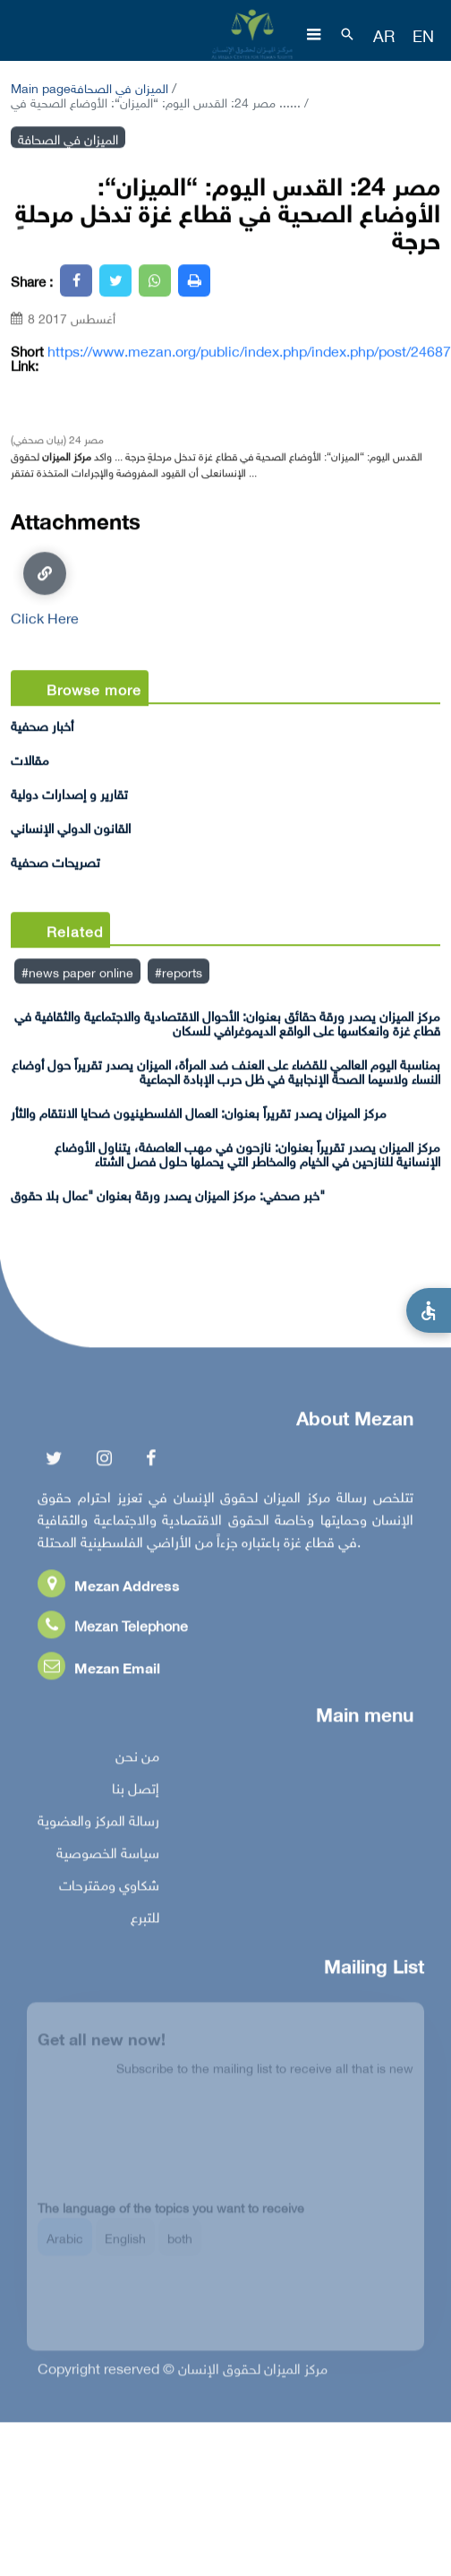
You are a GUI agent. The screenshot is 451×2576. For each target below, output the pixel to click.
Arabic (65, 2245)
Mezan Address (109, 1587)
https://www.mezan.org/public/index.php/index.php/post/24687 (249, 350)
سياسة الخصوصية (107, 1855)
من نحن (137, 1758)
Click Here (45, 588)
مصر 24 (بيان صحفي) (57, 438)
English (125, 2245)
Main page (41, 86)
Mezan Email (99, 1670)
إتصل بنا (135, 1790)
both (179, 2245)
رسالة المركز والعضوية (98, 1822)
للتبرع (145, 1919)
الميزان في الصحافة (119, 86)
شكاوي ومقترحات (109, 1887)
